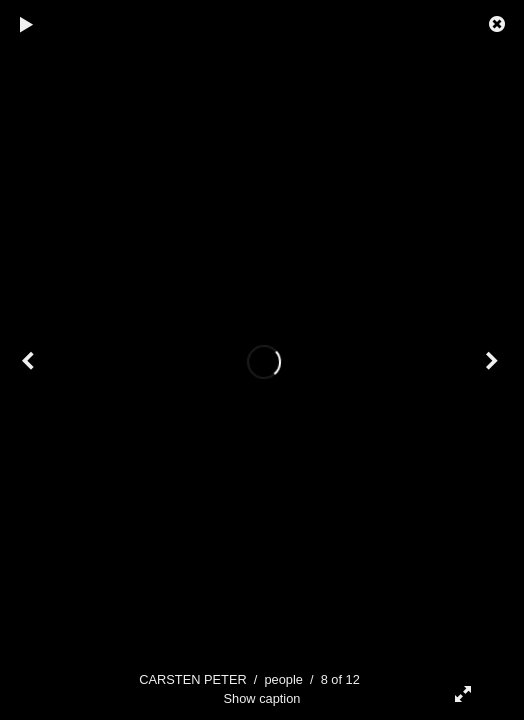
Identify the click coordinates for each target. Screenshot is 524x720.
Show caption (262, 698)
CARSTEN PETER (192, 679)
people (283, 679)
